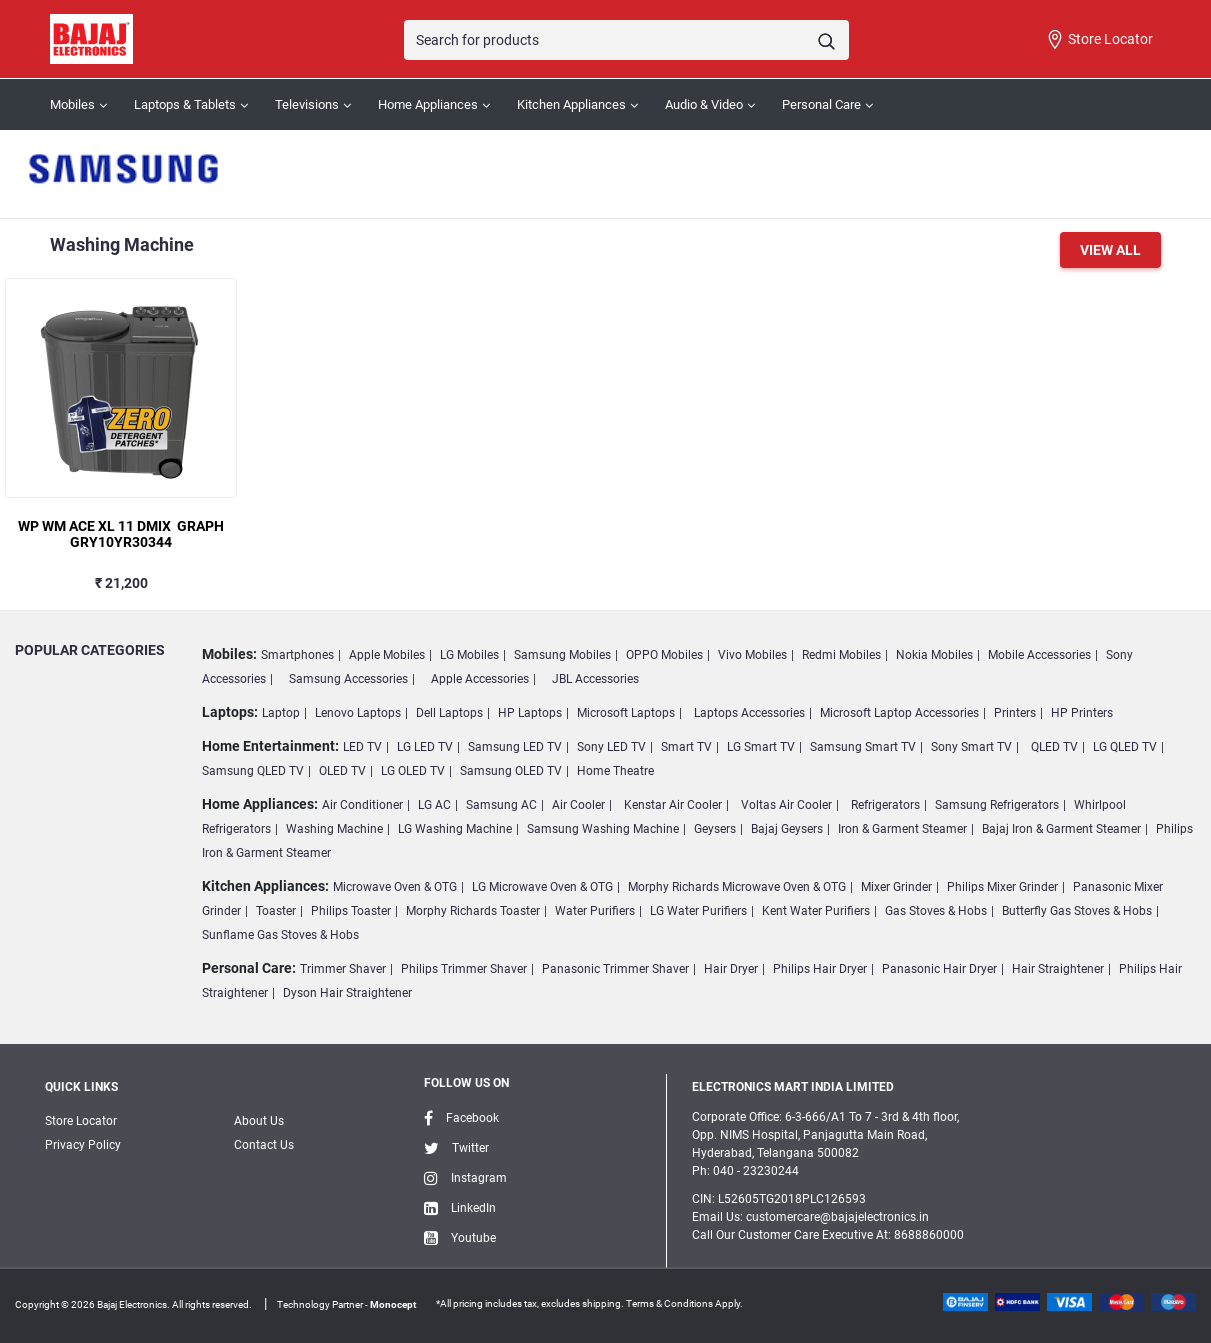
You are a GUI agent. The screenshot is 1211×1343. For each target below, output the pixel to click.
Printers (1015, 713)
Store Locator (1099, 40)
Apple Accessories (480, 679)
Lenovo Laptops (358, 713)
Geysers (715, 829)
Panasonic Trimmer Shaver (615, 969)
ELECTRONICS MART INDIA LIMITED (793, 1087)
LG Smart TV (761, 747)
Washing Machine (334, 829)
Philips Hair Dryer (820, 969)
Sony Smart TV (971, 747)
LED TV (362, 747)
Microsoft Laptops (626, 713)
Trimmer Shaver (343, 969)
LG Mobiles (469, 655)
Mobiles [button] (72, 104)
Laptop (281, 713)
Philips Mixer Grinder (1002, 887)
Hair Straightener (1058, 969)
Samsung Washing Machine (603, 829)
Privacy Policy (83, 1145)
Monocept (393, 1304)
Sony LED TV (611, 747)
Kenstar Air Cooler (673, 805)
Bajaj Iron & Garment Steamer (1061, 829)
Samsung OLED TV (511, 771)
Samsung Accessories (348, 679)
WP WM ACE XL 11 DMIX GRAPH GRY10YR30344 (121, 534)
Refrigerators (885, 805)
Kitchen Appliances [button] (571, 104)
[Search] (626, 40)
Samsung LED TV (515, 747)
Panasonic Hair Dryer (939, 969)
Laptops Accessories (749, 713)
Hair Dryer (731, 969)
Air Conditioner (362, 805)
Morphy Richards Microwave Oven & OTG (737, 887)
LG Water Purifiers (698, 911)
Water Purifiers (595, 911)
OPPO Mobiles (664, 655)
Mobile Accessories (1039, 655)
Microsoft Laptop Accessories (899, 713)
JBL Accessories (595, 679)
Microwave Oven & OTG (395, 887)
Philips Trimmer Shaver (464, 969)
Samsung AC (501, 805)
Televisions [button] (307, 104)
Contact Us (264, 1145)
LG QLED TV (1125, 747)
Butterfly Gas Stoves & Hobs (1077, 911)
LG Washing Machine (455, 829)
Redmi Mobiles (841, 655)
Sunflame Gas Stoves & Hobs (280, 935)
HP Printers (1082, 713)
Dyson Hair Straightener (347, 993)
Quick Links (81, 1087)
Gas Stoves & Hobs (936, 911)
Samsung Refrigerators (997, 805)
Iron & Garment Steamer (902, 829)
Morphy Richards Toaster (473, 911)
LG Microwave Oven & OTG (542, 887)
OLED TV (342, 771)
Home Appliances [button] (428, 104)
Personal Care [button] (821, 104)
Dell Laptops (449, 713)
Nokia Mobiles (934, 655)
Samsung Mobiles (562, 655)
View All (1110, 250)
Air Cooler (578, 805)
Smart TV (686, 747)
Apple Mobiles (387, 655)
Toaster (276, 911)
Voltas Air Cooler (786, 805)
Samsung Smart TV (863, 747)
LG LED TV (425, 747)
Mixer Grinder (896, 887)
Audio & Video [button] (704, 104)
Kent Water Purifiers (816, 911)
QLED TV (1054, 747)
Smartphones (297, 655)
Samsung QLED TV (253, 771)
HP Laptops (530, 713)
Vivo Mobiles (752, 655)
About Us (259, 1121)
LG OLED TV (413, 771)
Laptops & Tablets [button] (185, 104)
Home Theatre (615, 771)
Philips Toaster (351, 911)
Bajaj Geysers (787, 829)
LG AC (434, 805)
